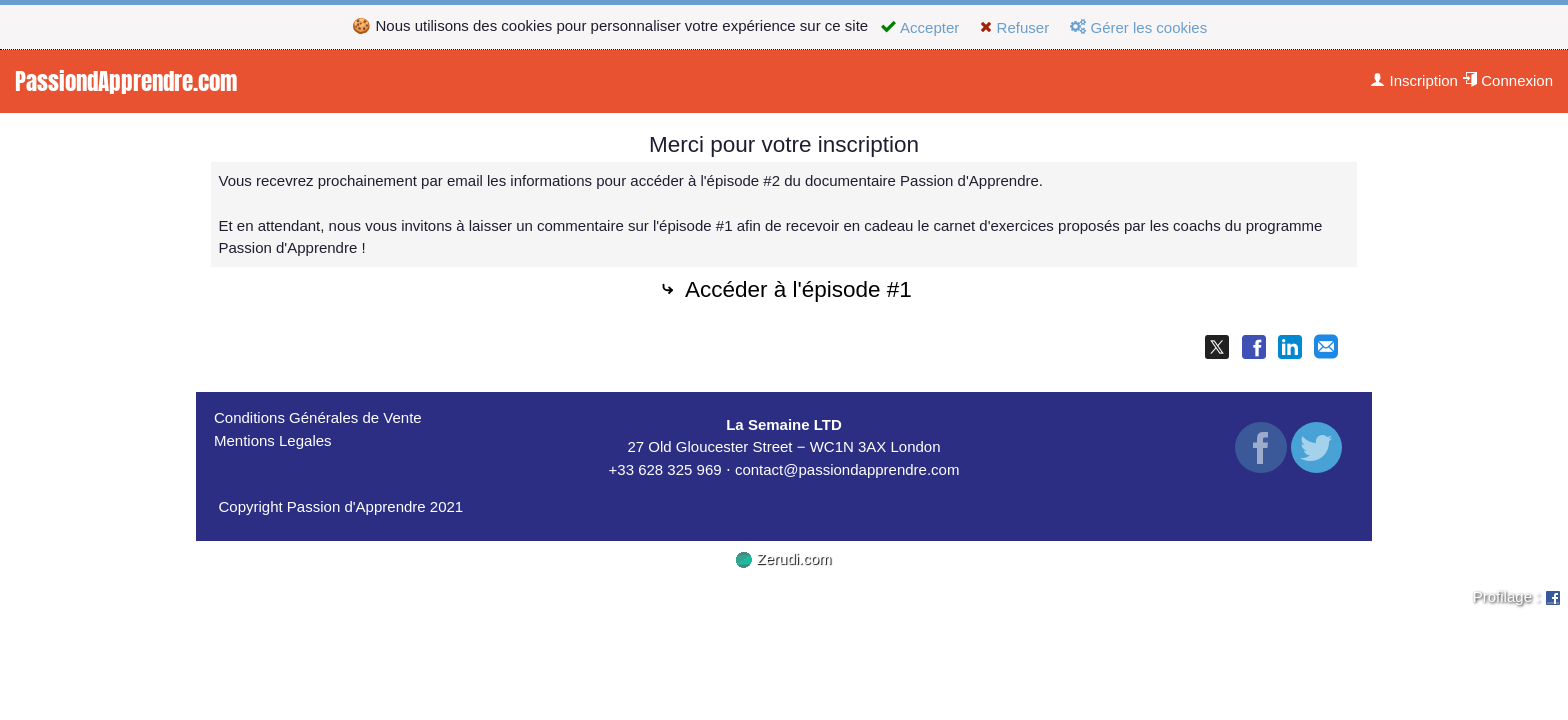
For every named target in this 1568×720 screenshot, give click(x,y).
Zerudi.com (783, 558)
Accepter (920, 27)
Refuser (1014, 27)
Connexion (1507, 80)
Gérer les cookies (1138, 27)
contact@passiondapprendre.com (847, 469)
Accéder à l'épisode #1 (784, 291)
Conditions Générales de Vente (318, 417)
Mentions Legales (273, 440)
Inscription (1414, 80)
